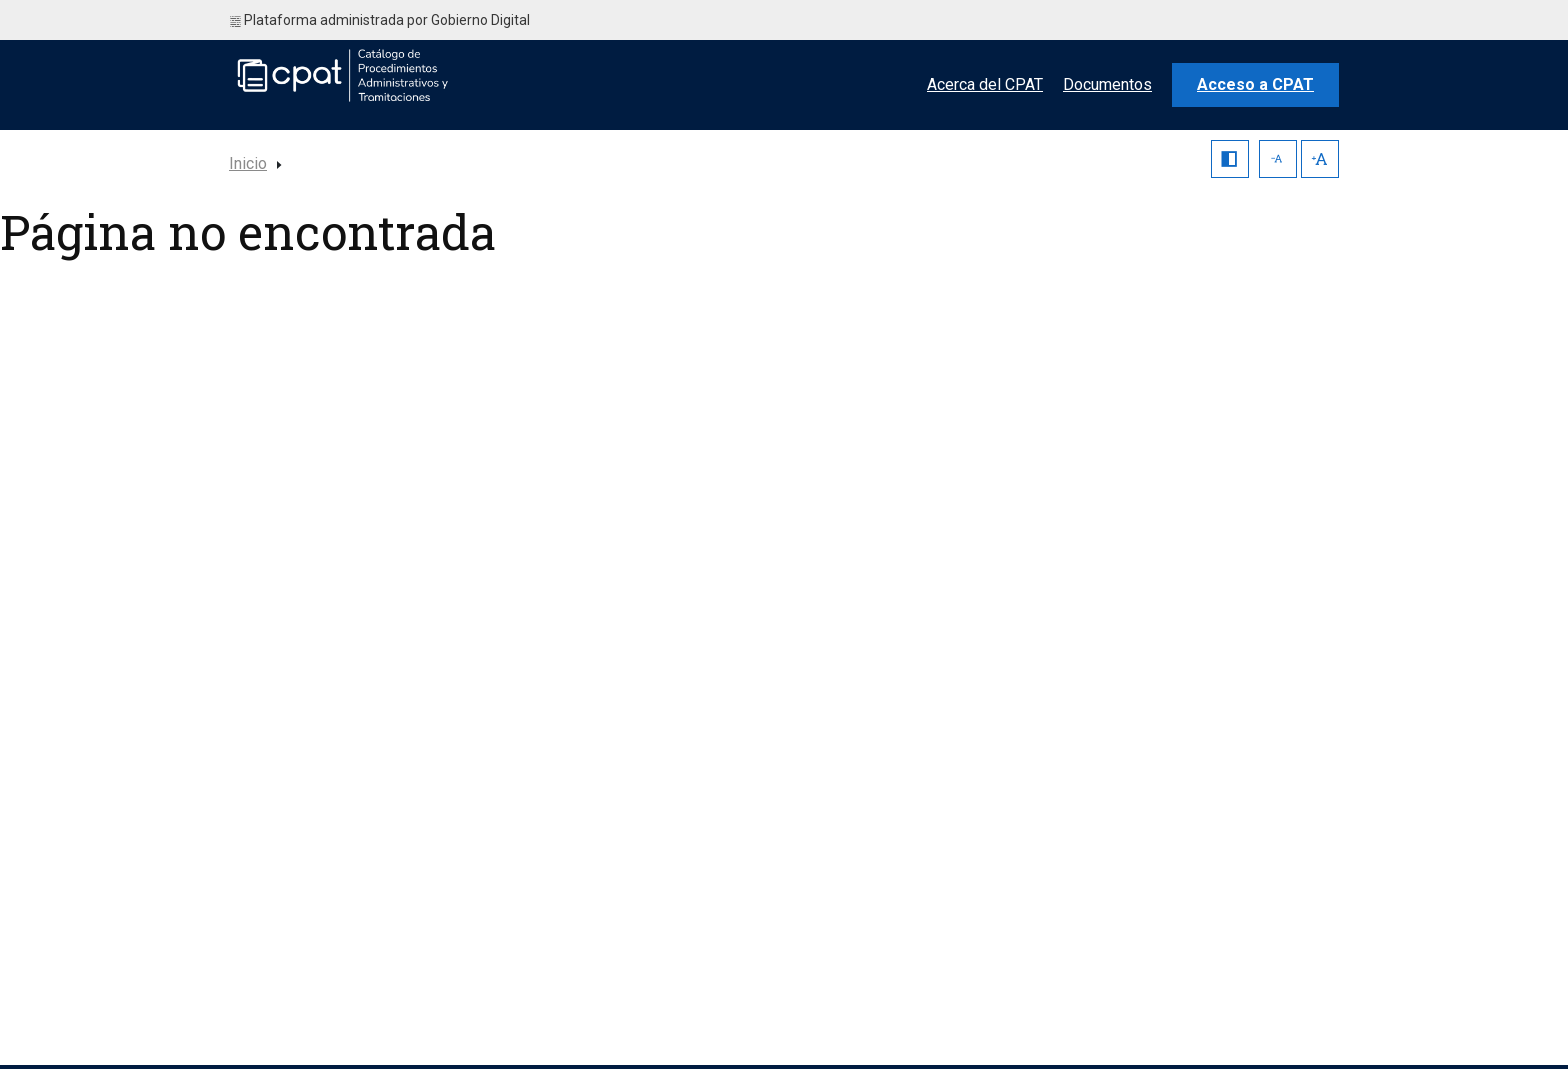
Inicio (248, 163)
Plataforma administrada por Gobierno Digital (380, 20)
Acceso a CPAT (1255, 84)
